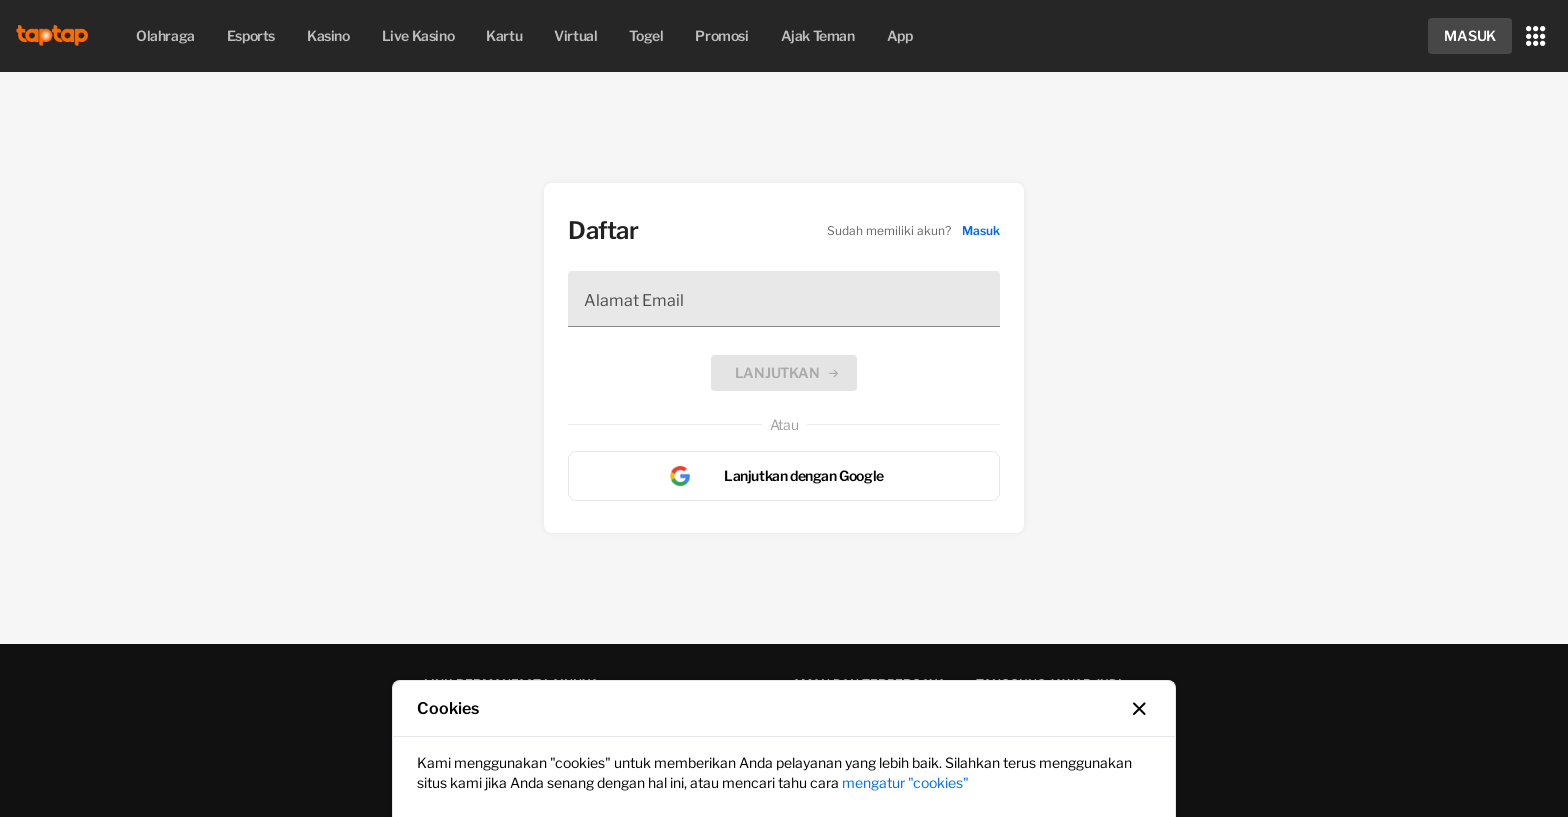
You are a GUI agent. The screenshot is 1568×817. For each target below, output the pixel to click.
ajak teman (818, 35)
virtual (575, 35)
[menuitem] (165, 36)
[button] (1470, 36)
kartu (504, 35)
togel (646, 35)
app (900, 35)
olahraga (165, 35)
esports (251, 35)
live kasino (418, 35)
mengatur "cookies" (905, 782)
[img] (56, 36)
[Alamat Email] (784, 299)
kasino (328, 35)
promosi (721, 35)
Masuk (981, 230)
